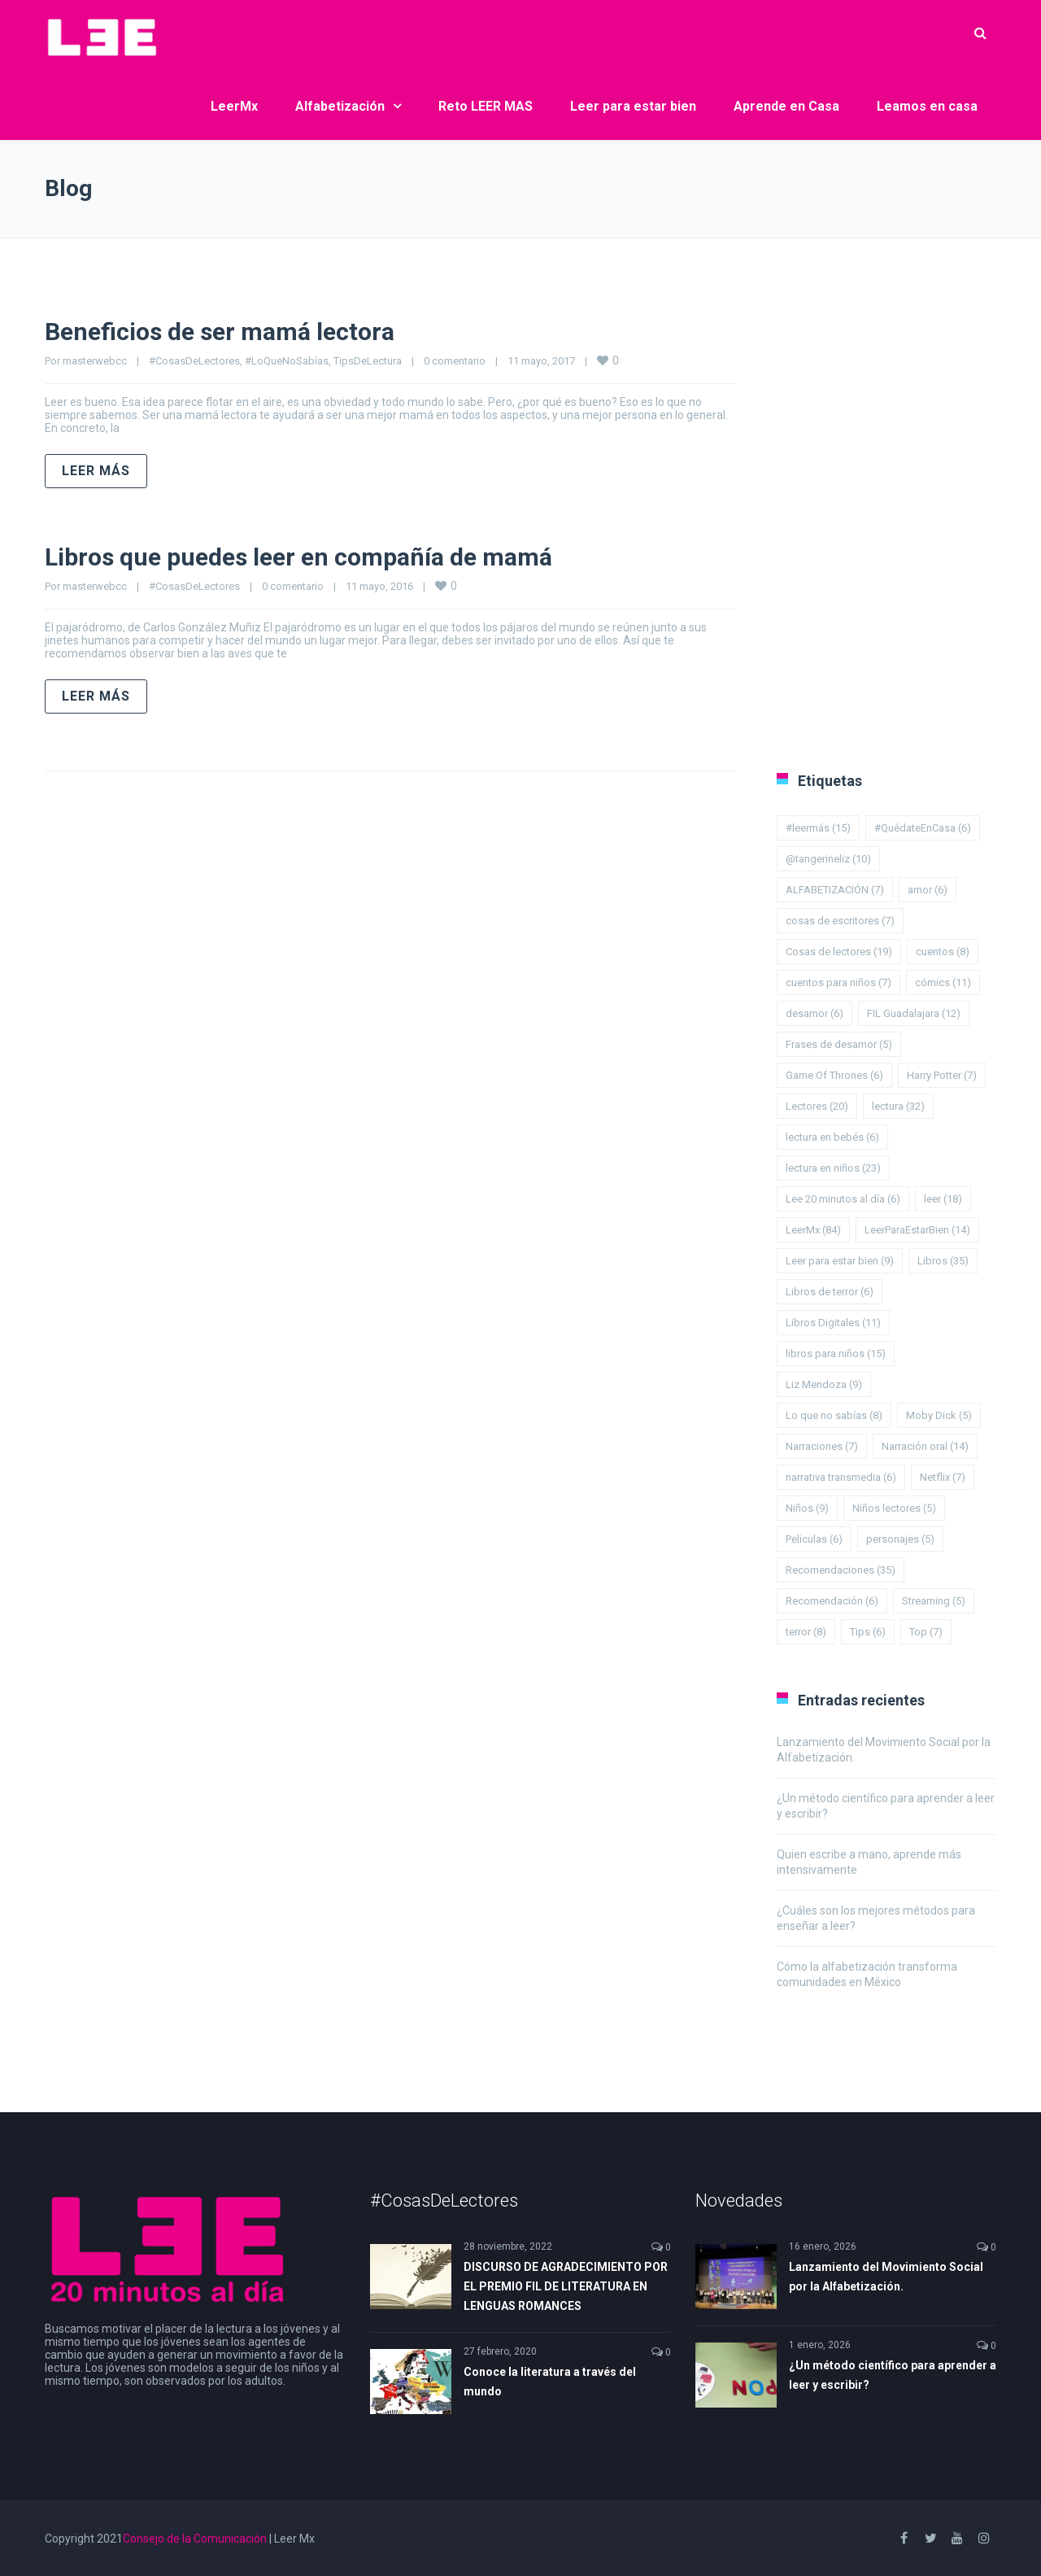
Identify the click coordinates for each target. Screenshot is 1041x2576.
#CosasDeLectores (194, 361)
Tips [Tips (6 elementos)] (868, 1632)
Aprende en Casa (786, 106)
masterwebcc (95, 361)
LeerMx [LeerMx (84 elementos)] (813, 1230)
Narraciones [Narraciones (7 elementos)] (822, 1446)
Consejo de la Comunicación (195, 2538)
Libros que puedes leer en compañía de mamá (298, 557)
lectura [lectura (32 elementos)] (898, 1106)
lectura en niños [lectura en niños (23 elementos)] (833, 1168)
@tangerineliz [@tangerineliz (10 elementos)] (828, 859)
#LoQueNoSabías (287, 361)
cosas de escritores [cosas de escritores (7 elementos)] (840, 921)
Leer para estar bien (633, 106)
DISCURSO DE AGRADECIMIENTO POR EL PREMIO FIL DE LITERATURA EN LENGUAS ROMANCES (566, 2286)
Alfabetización (340, 106)
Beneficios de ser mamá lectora (219, 331)
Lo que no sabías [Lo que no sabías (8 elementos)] (834, 1415)
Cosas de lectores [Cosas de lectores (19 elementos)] (839, 951)
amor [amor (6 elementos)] (927, 890)
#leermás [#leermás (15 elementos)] (818, 828)
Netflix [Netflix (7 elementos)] (942, 1477)
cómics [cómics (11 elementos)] (943, 982)
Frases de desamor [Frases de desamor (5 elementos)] (839, 1044)
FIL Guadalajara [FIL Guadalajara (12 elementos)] (913, 1013)
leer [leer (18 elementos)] (943, 1199)
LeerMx (234, 106)
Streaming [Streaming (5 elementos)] (933, 1601)
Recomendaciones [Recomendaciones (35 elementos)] (840, 1570)
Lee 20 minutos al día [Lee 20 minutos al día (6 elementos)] (843, 1199)
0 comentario (455, 361)
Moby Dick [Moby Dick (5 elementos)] (939, 1415)
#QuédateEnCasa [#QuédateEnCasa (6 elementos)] (922, 828)
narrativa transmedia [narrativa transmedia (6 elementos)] (841, 1477)
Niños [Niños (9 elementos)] (807, 1508)
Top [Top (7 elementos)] (926, 1632)
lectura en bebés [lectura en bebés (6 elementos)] (832, 1137)
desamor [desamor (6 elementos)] (814, 1013)
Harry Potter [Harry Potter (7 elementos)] (942, 1075)
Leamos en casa (927, 106)
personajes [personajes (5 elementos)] (900, 1539)
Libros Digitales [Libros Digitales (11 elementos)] (833, 1322)
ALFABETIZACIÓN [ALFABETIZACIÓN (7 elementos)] (835, 890)
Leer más (96, 470)
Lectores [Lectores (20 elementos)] (817, 1106)
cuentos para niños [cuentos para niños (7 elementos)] (838, 982)
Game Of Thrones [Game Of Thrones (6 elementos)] (834, 1075)
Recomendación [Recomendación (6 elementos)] (832, 1601)
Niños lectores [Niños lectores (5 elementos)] (894, 1508)
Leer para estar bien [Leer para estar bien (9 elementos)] (840, 1261)
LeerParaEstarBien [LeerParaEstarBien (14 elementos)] (917, 1230)
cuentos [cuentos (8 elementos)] (942, 951)
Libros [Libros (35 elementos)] (943, 1261)
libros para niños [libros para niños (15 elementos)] (836, 1353)
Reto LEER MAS (485, 106)
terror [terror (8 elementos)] (806, 1632)
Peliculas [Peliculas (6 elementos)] (814, 1539)
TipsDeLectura (367, 361)
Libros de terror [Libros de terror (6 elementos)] (829, 1292)
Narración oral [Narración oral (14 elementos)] (925, 1446)
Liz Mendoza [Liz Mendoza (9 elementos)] (824, 1384)
